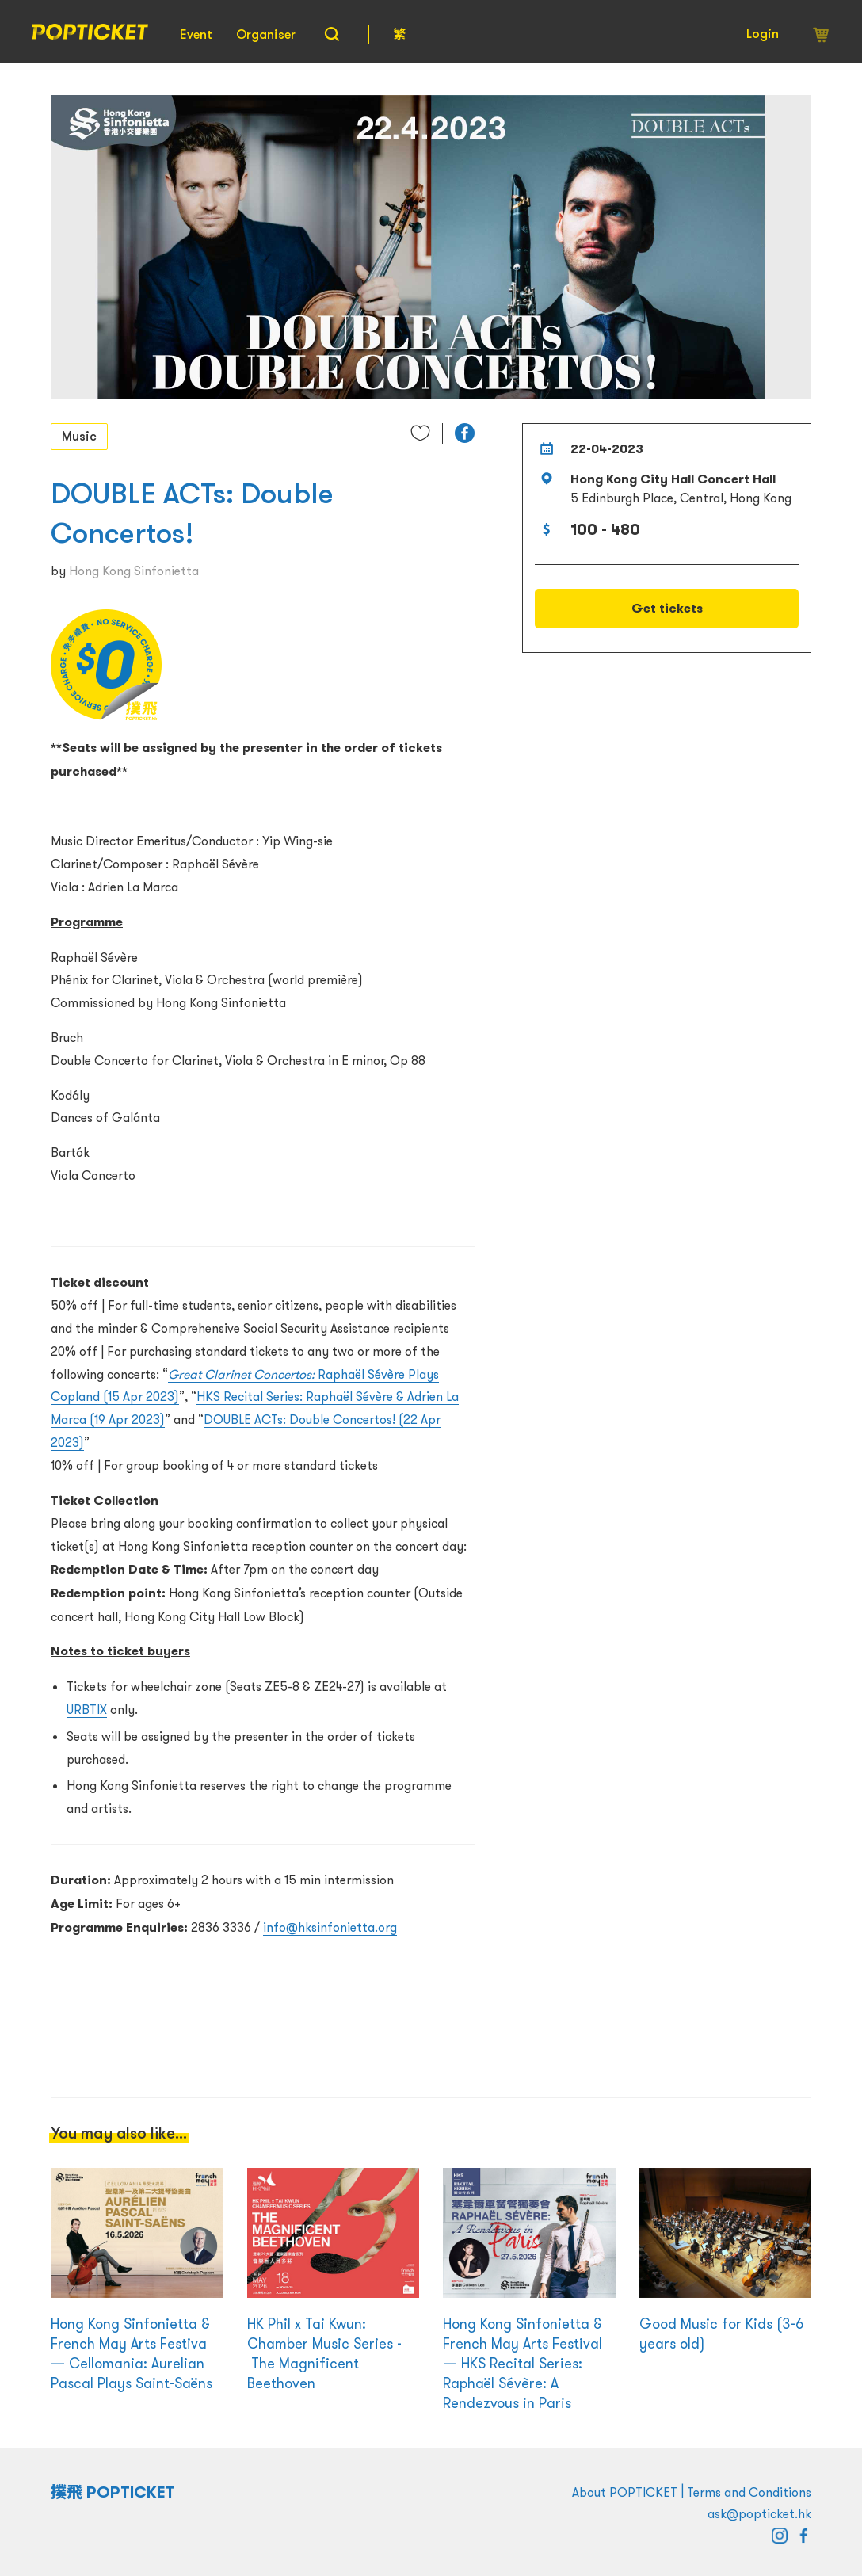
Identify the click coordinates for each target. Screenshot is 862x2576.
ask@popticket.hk (759, 2513)
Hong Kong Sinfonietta (134, 570)
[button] (465, 433)
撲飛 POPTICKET (113, 2492)
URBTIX (87, 1709)
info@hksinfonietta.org (330, 1927)
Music (79, 436)
